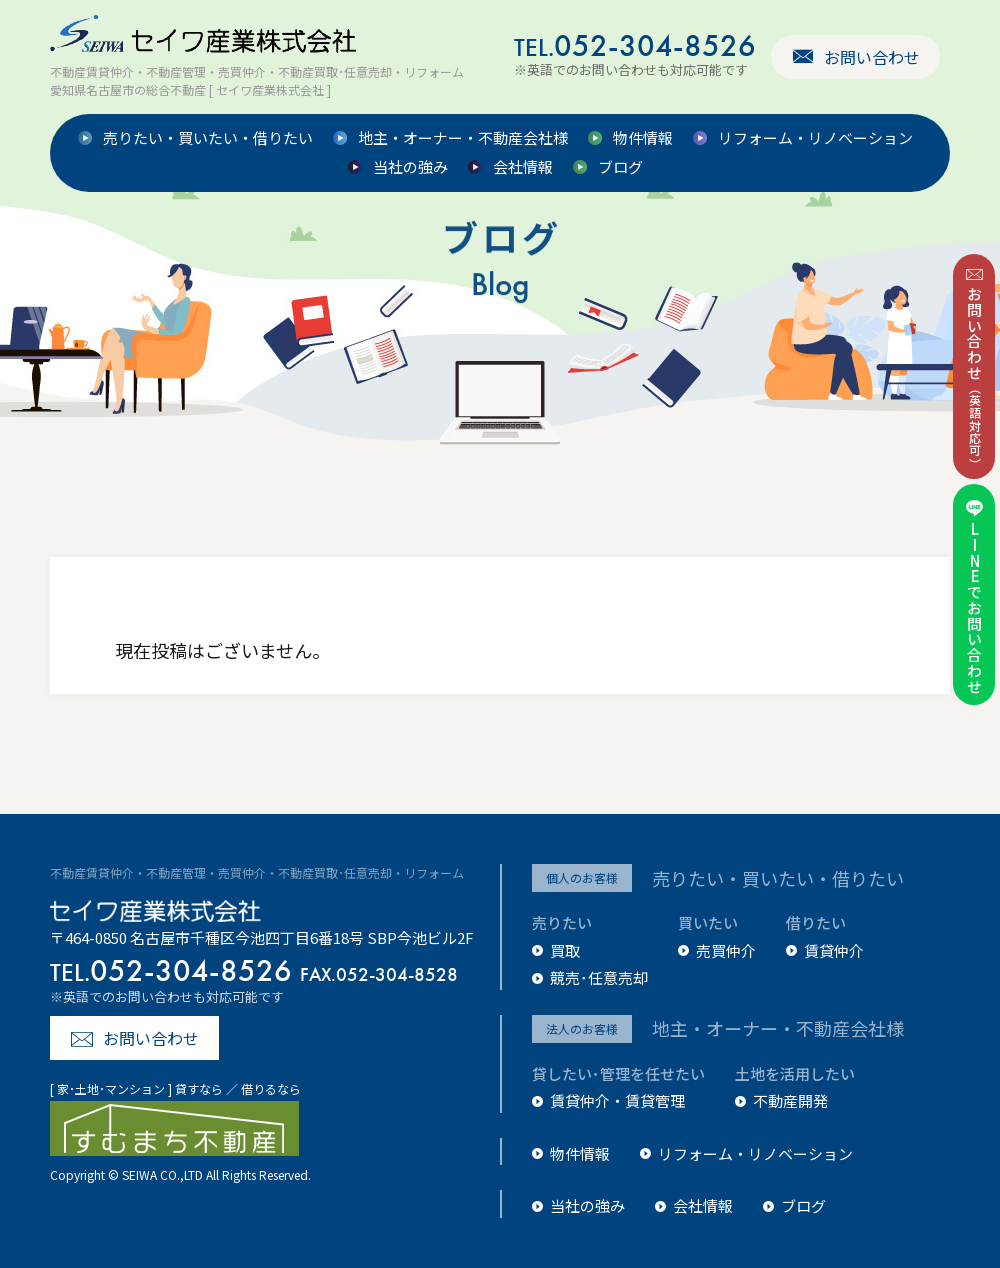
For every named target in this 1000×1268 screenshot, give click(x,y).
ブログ (620, 167)
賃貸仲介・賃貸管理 (617, 1100)
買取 (565, 950)
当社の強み (410, 167)
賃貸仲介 (834, 950)
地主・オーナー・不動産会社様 (463, 138)
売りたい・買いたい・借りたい (208, 138)
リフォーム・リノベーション (815, 138)
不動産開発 (790, 1100)
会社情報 (523, 167)
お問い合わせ (872, 57)
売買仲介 (726, 950)
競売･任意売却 (599, 977)
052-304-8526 (635, 45)
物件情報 (643, 138)
